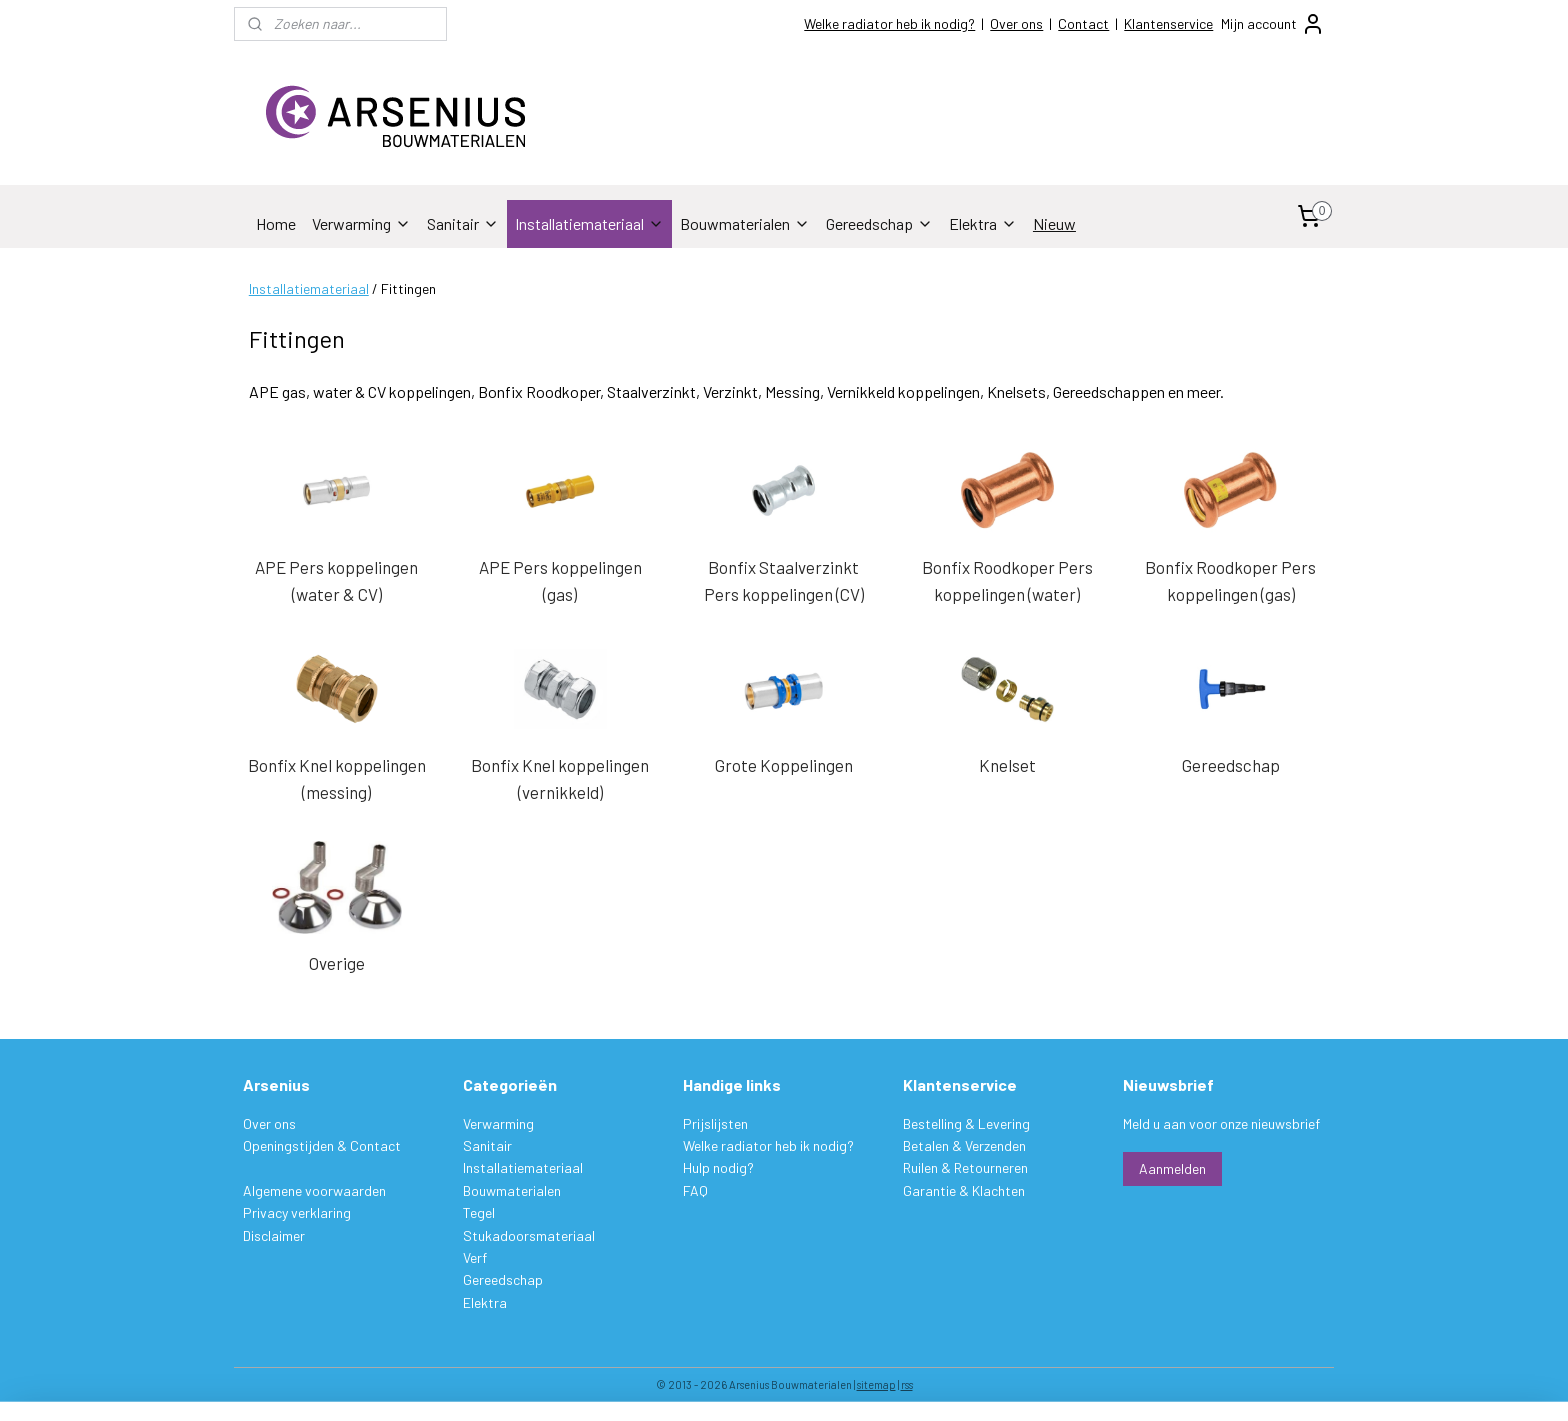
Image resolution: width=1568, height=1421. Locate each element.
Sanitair (463, 223)
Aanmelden (1172, 1168)
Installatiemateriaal (589, 223)
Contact (1083, 23)
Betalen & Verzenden (964, 1145)
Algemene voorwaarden (314, 1190)
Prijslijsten (715, 1123)
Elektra (983, 223)
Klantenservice (1168, 23)
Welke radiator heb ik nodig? (889, 23)
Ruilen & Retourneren (965, 1167)
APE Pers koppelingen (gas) (560, 580)
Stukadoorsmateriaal (529, 1235)
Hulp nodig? (718, 1167)
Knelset (1007, 765)
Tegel (479, 1212)
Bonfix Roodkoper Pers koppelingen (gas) (1231, 580)
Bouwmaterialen (745, 223)
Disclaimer (274, 1235)
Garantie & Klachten (964, 1190)
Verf (475, 1257)
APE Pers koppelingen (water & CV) (336, 580)
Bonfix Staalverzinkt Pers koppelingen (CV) (784, 580)
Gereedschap (879, 223)
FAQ (695, 1190)
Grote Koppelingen (784, 765)
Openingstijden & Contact (322, 1145)
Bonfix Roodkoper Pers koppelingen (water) (1007, 580)
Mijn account (1273, 24)
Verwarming (361, 223)
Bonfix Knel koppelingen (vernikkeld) (560, 778)
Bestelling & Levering (966, 1123)
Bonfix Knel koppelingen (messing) (337, 778)
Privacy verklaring (297, 1212)
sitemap (876, 1384)
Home (276, 223)
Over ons (1016, 23)
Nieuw (1054, 223)
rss (907, 1384)
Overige (337, 963)
